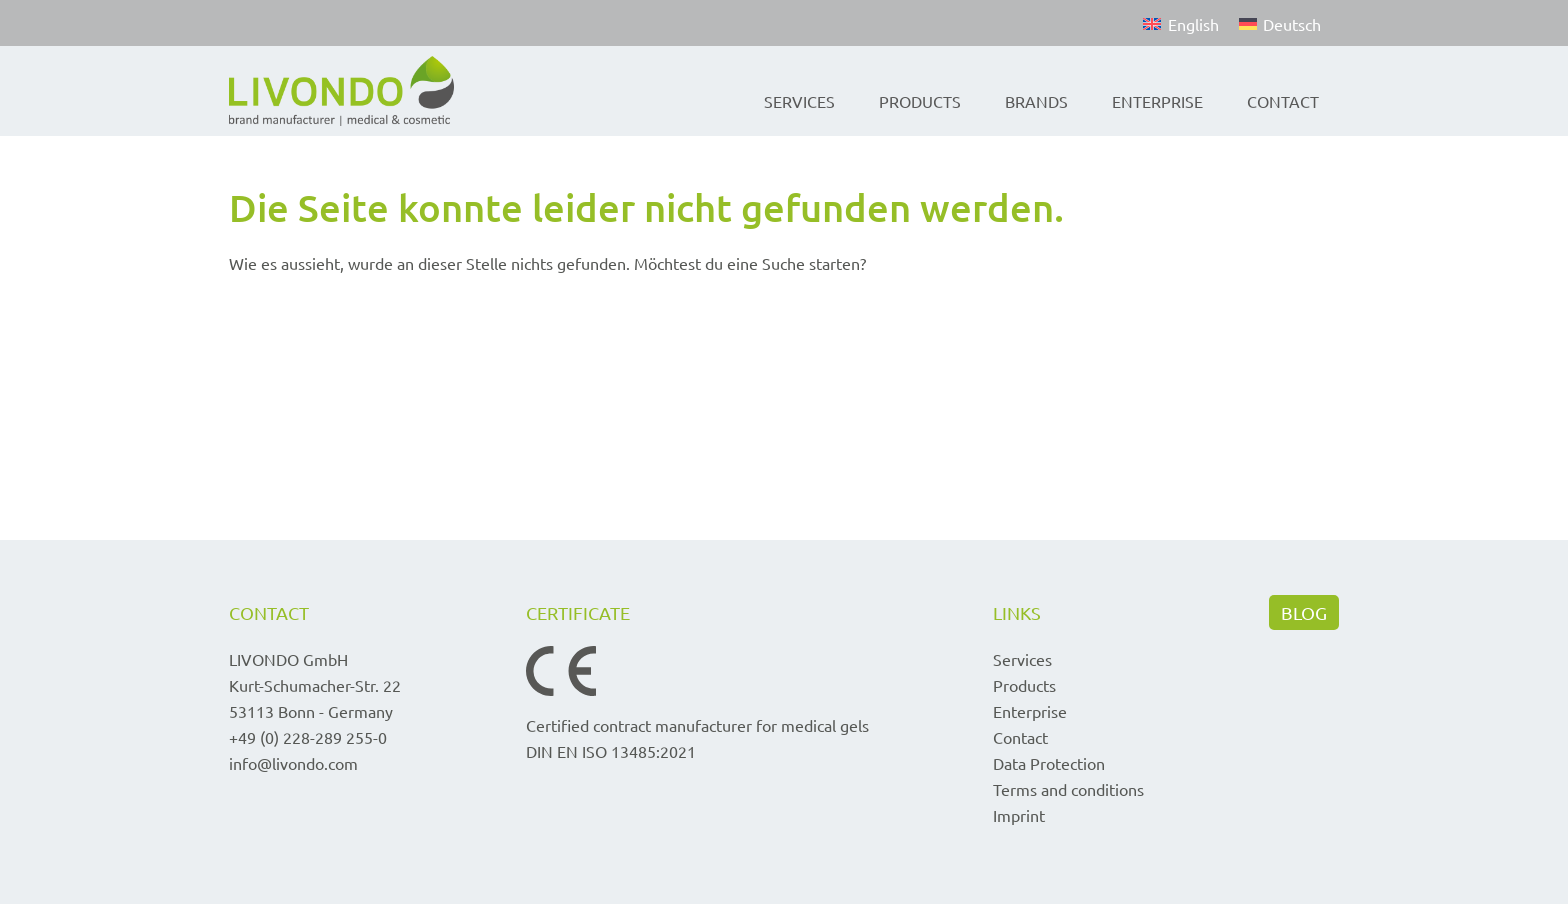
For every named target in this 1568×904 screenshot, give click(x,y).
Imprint (1019, 815)
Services (799, 101)
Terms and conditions (1068, 789)
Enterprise (1157, 101)
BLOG (1304, 612)
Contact (1283, 101)
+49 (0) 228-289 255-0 (308, 737)
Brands (1036, 101)
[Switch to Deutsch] (1280, 23)
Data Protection (1049, 763)
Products (920, 101)
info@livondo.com (293, 763)
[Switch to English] (1180, 23)
